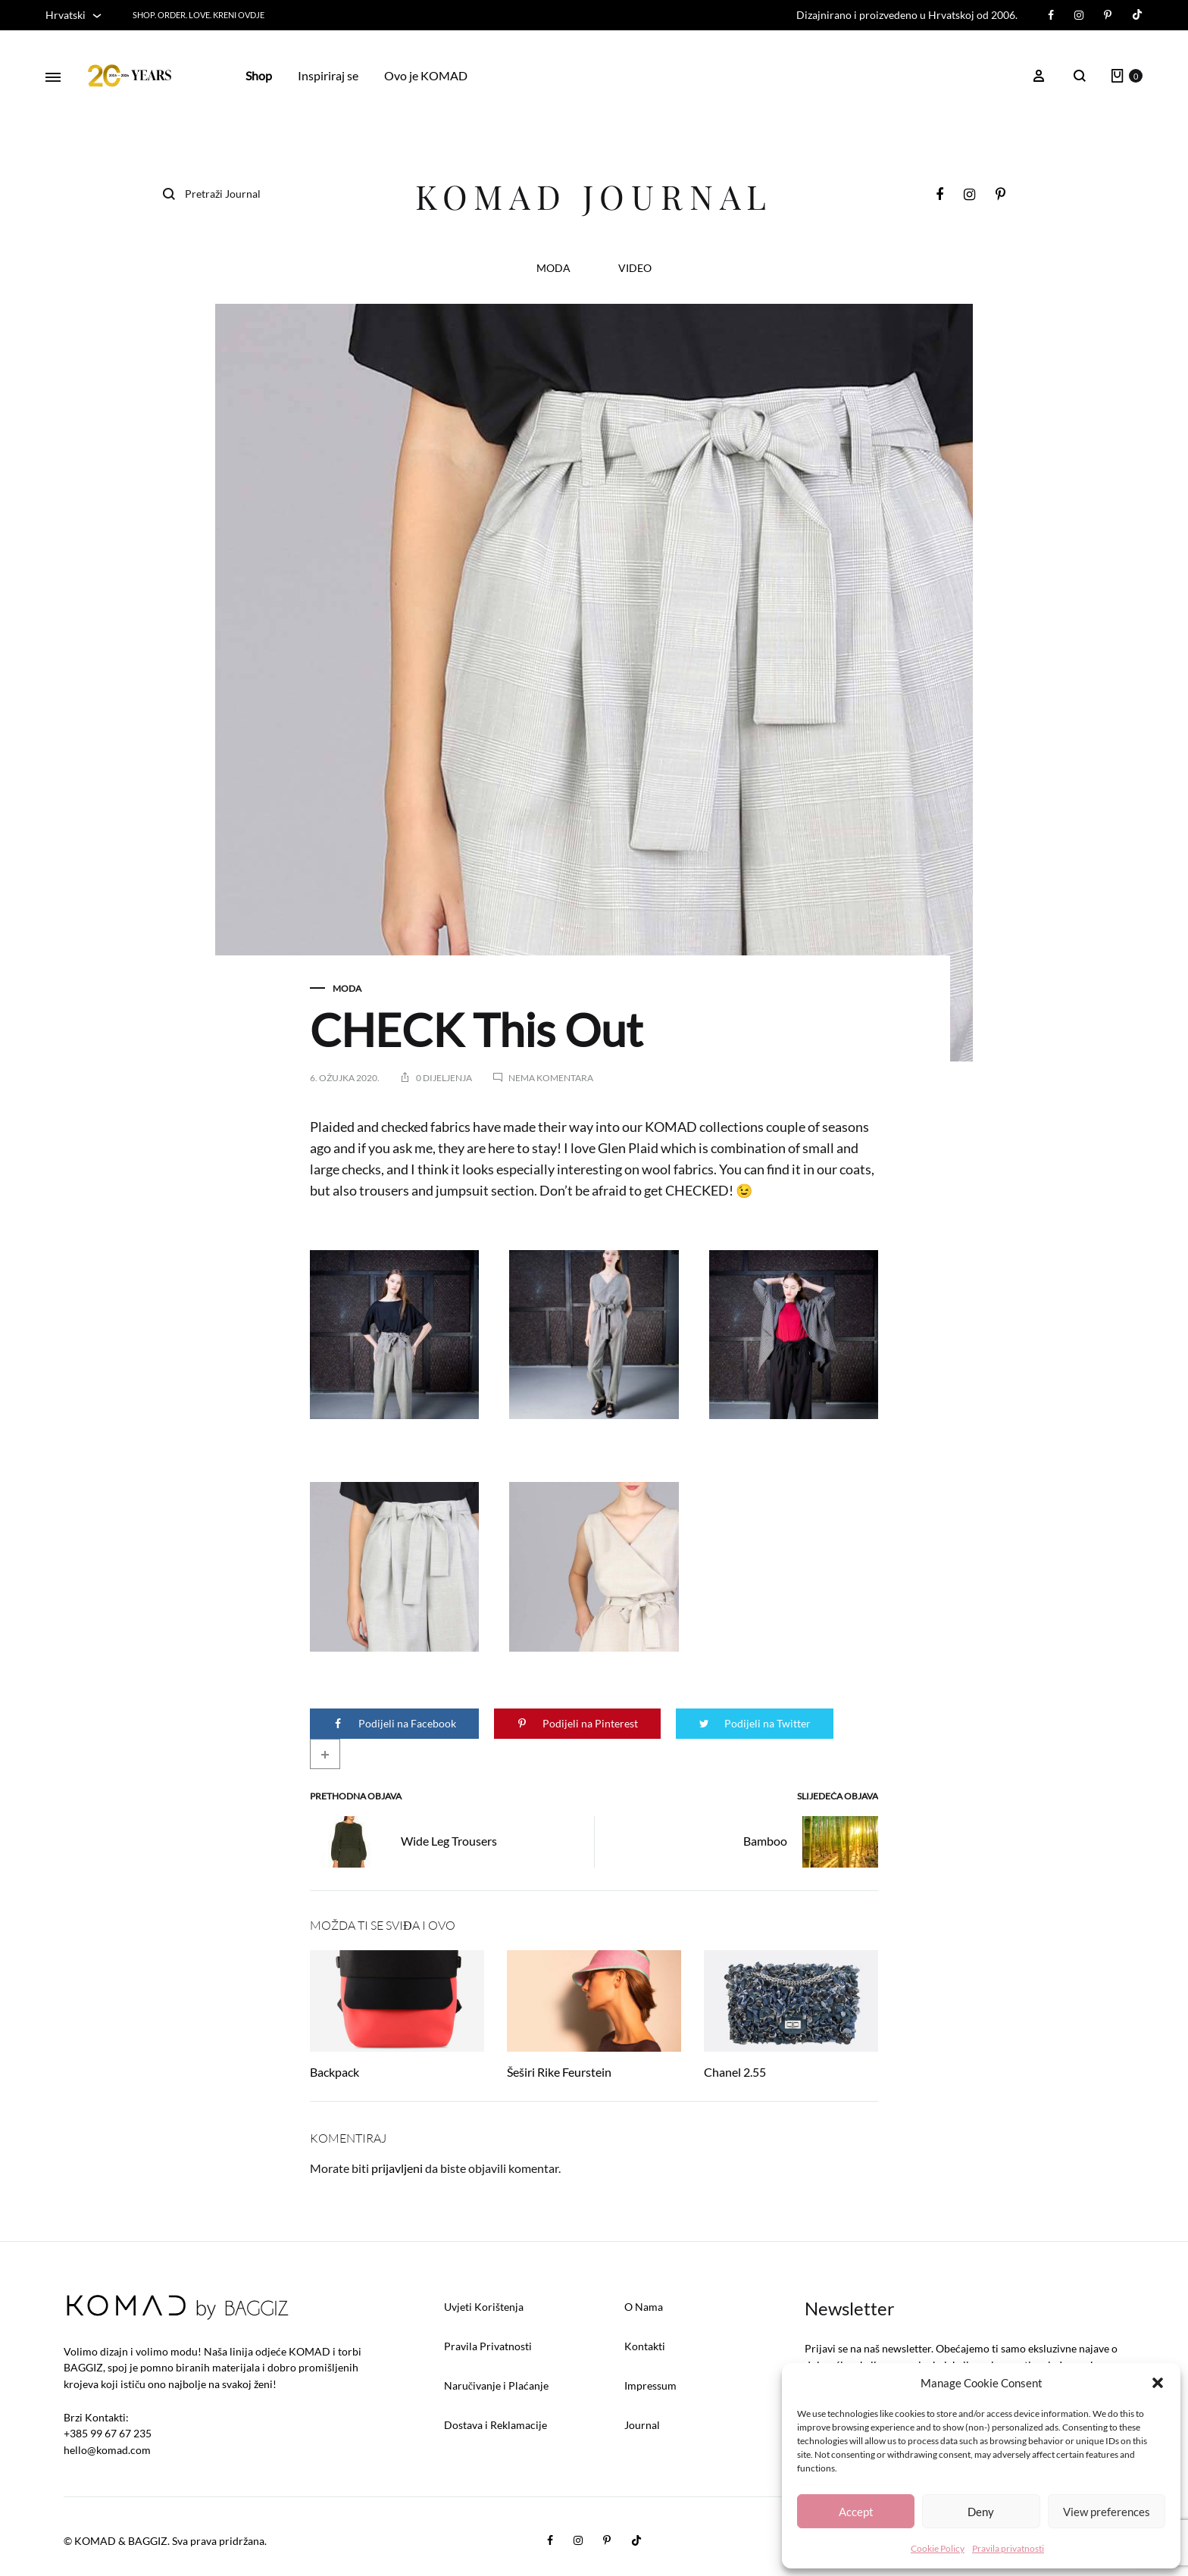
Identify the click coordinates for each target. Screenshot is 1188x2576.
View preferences (1106, 2511)
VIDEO (635, 268)
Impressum (650, 2385)
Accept (856, 2511)
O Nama (643, 2306)
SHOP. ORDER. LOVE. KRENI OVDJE (198, 15)
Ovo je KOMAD (425, 75)
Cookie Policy (937, 2548)
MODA (553, 268)
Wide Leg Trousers (403, 1842)
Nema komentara (550, 1077)
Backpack (334, 2072)
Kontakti (644, 2346)
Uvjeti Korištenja (484, 2306)
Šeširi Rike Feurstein (559, 2072)
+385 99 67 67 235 (108, 2433)
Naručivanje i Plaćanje (496, 2385)
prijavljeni (397, 2168)
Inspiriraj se (328, 75)
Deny (981, 2511)
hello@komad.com (107, 2449)
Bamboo (810, 1842)
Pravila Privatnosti (488, 2346)
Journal (642, 2424)
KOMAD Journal (594, 196)
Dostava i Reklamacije (495, 2424)
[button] (1157, 2382)
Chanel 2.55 (735, 2072)
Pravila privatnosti (1008, 2548)
